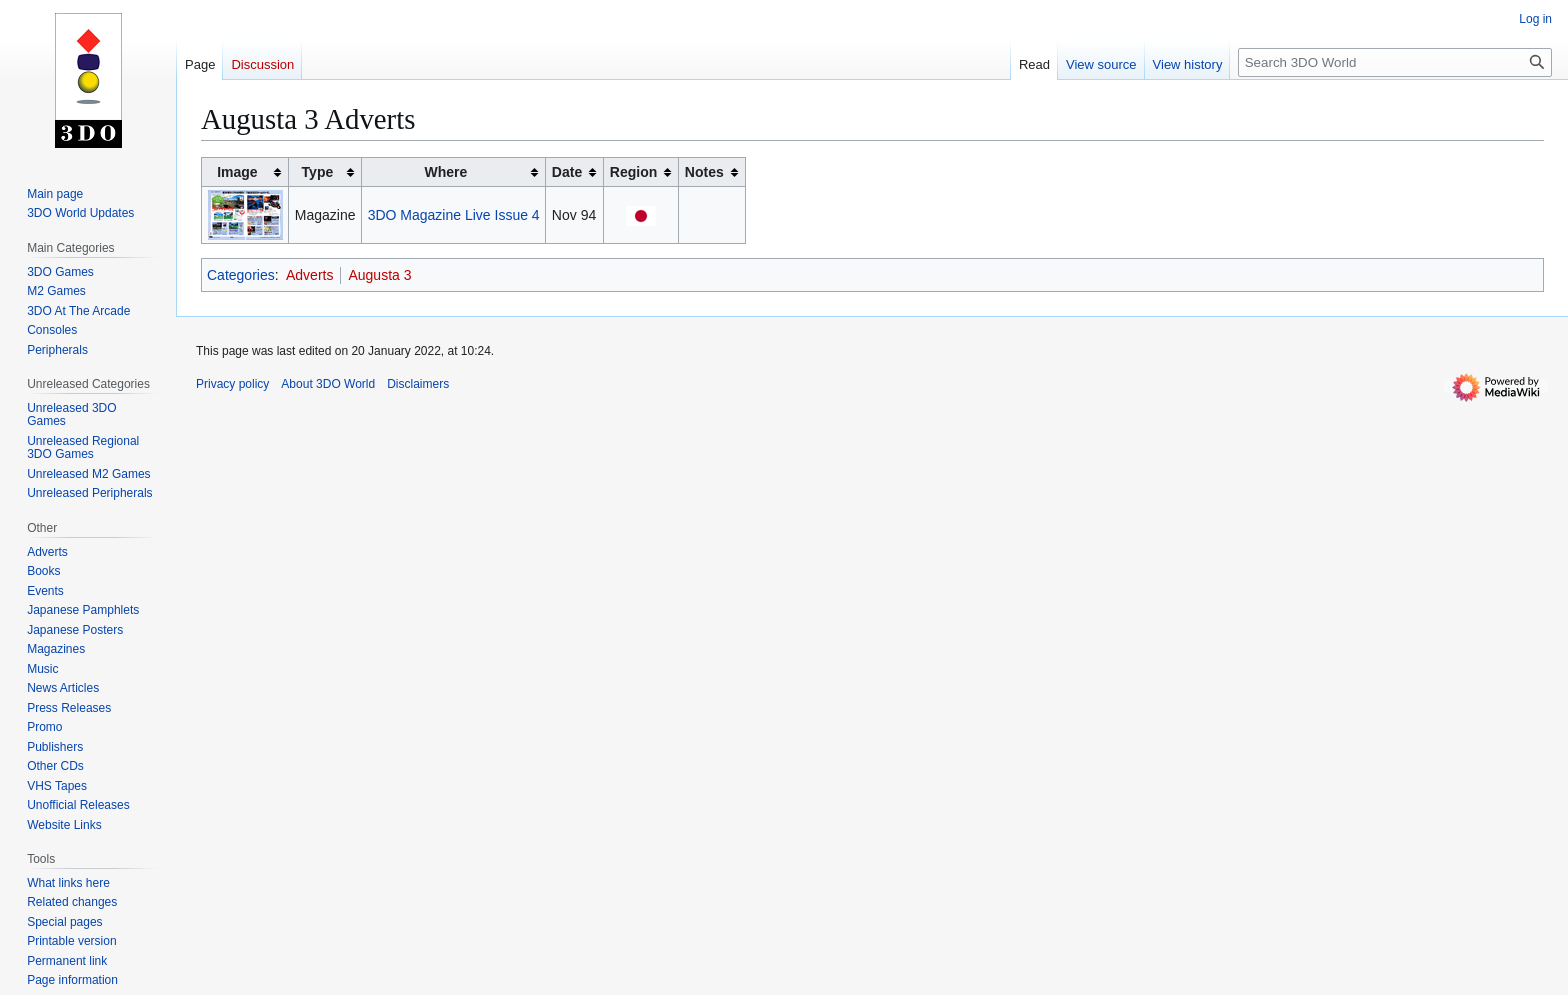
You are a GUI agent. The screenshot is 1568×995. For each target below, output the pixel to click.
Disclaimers (418, 384)
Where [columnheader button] (446, 172)
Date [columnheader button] (567, 172)
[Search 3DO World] (1395, 62)
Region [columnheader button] (633, 172)
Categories (241, 275)
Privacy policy (232, 384)
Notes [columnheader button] (704, 172)
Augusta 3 (379, 275)
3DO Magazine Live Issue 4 (454, 215)
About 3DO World (328, 384)
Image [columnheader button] (237, 172)
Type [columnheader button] (318, 172)
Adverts (309, 275)
